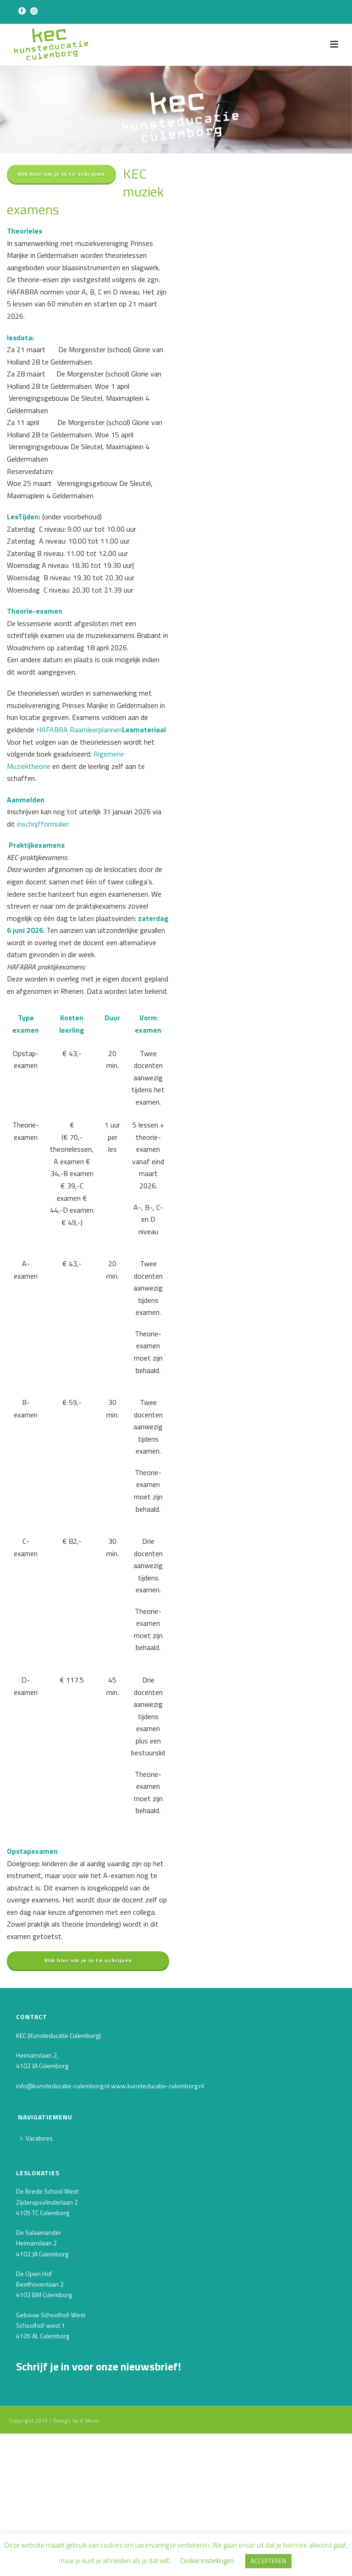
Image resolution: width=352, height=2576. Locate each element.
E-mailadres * (38, 2398)
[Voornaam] (85, 2444)
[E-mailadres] (85, 2413)
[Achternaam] (85, 2476)
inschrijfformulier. (42, 823)
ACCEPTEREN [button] (268, 2560)
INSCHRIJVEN (85, 2501)
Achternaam (36, 2461)
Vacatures (36, 2138)
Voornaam (33, 2430)
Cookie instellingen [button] (207, 2560)
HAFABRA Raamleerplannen (79, 729)
